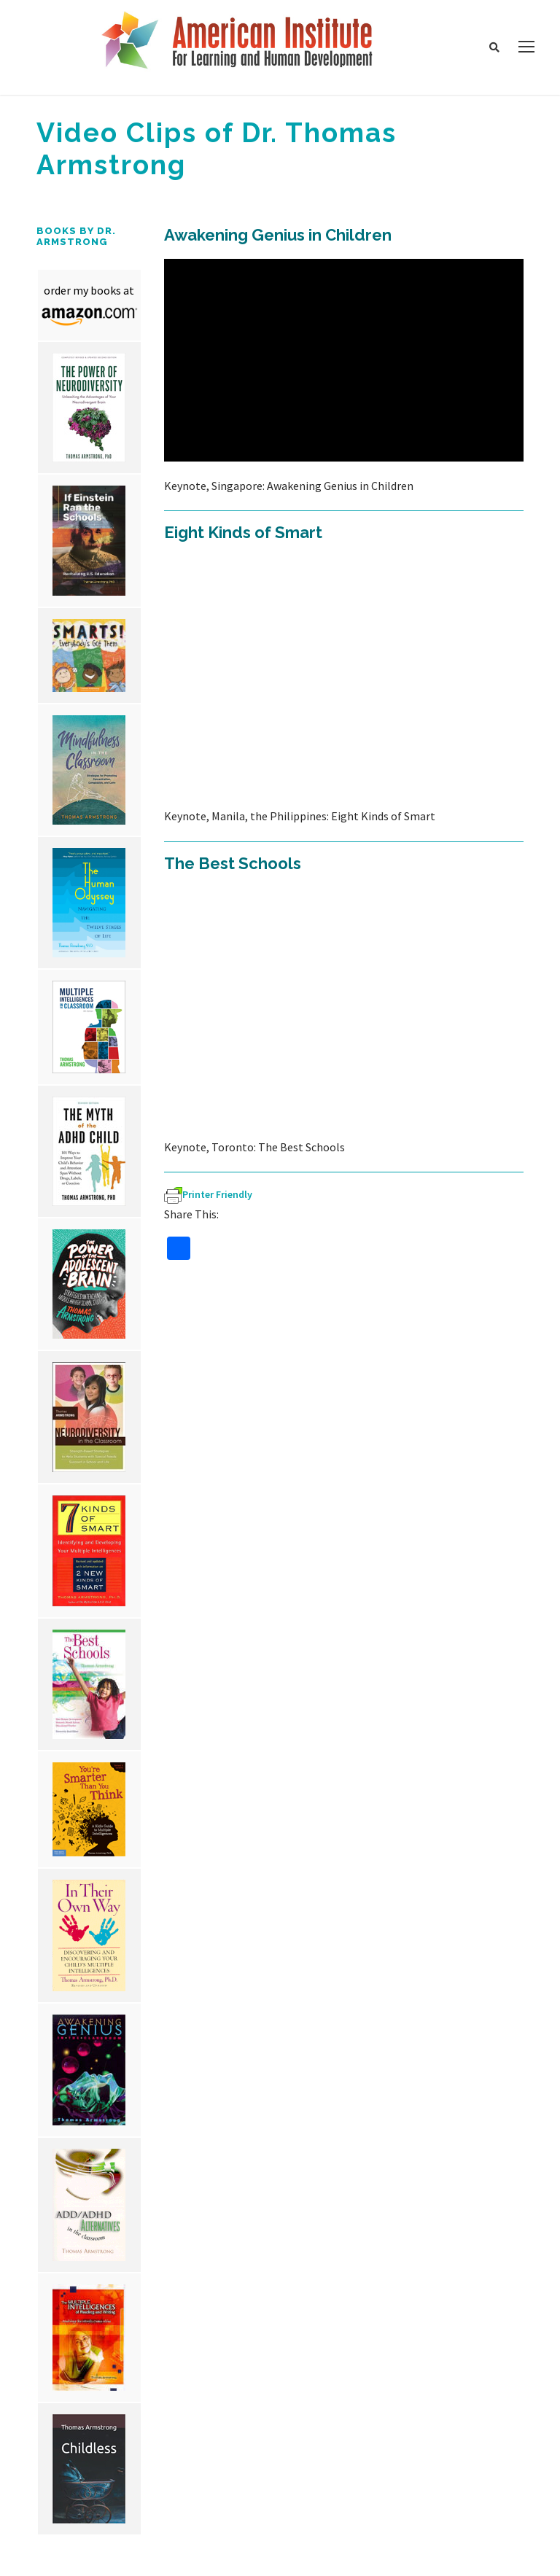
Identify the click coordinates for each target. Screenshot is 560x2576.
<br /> (344, 360)
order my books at (89, 290)
